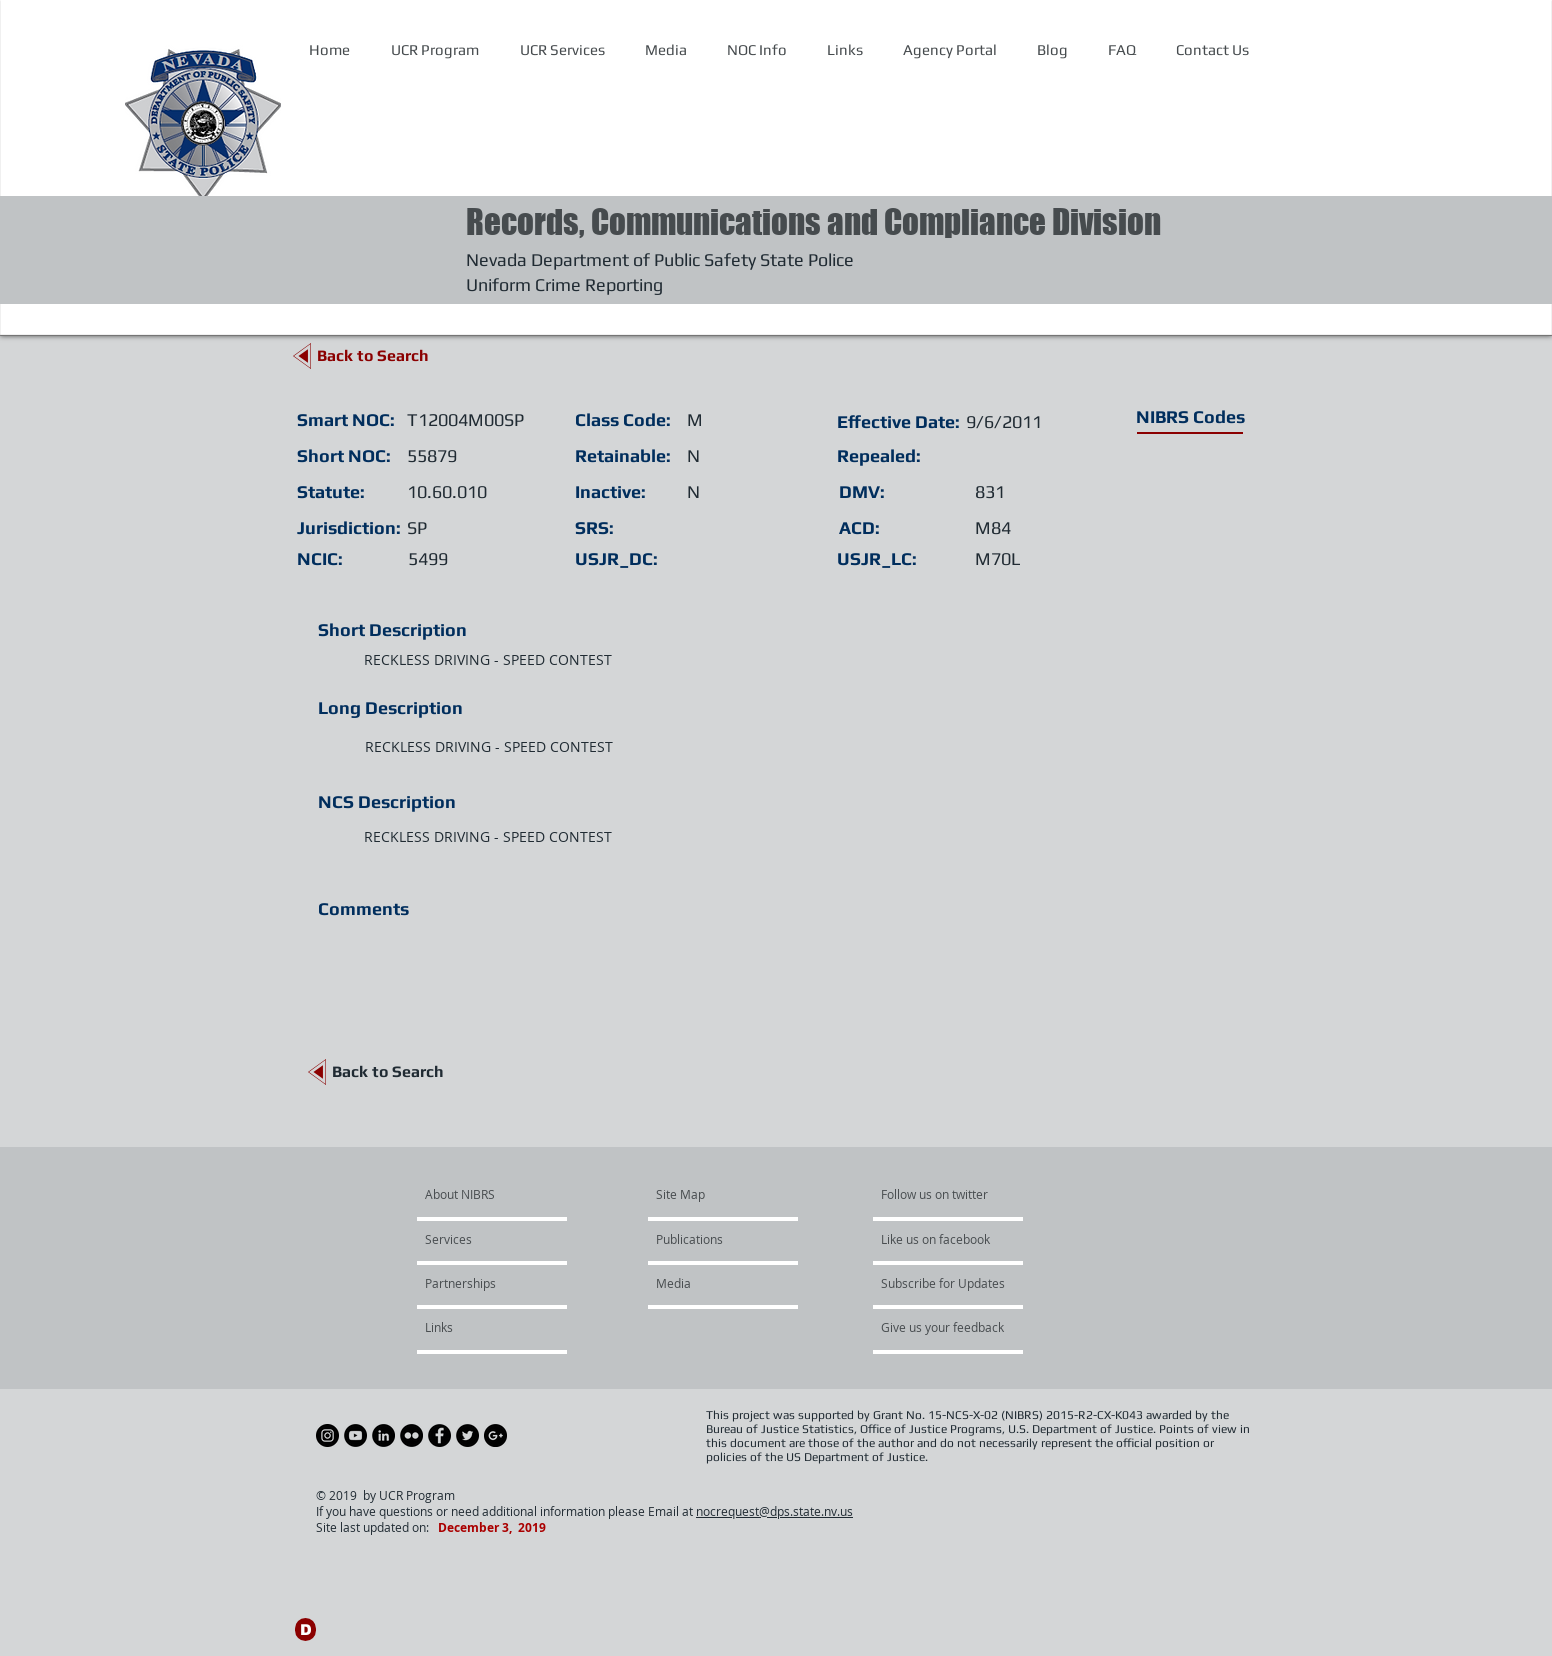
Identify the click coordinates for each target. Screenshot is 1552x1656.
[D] (305, 1629)
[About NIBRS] (501, 1195)
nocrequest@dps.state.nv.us (774, 1511)
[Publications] (713, 1240)
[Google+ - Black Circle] (495, 1435)
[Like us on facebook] (941, 1240)
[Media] (710, 1284)
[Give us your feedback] (953, 1328)
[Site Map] (703, 1195)
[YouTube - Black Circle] (355, 1435)
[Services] (482, 1240)
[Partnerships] (479, 1284)
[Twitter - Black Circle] (467, 1435)
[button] (756, 50)
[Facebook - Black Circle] (439, 1435)
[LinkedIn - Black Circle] (383, 1435)
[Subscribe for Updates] (943, 1284)
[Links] (478, 1328)
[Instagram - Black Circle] (327, 1435)
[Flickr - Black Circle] (411, 1435)
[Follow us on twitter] (941, 1195)
